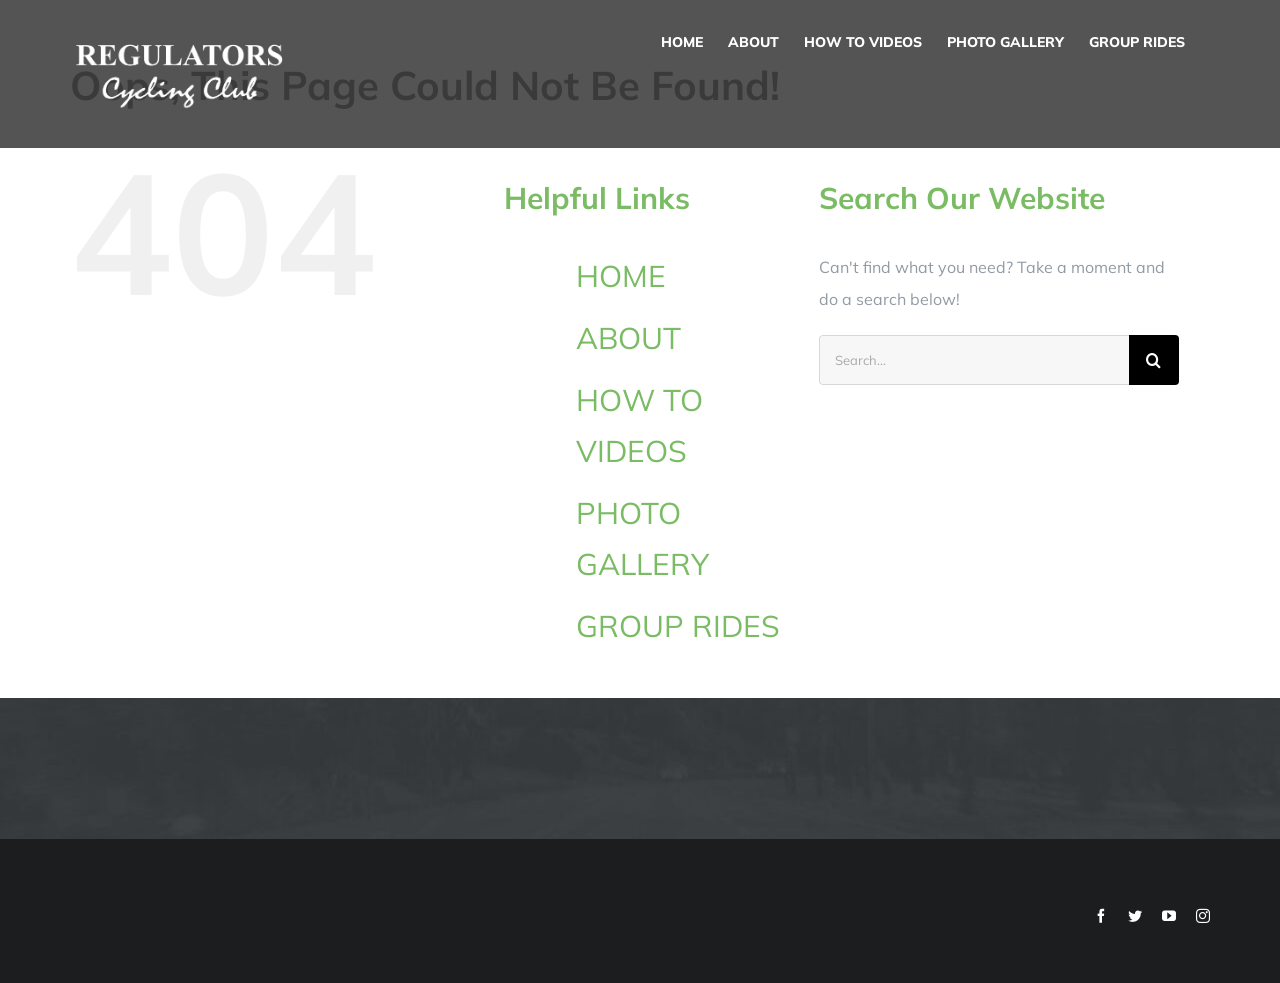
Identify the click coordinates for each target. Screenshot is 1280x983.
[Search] (1154, 360)
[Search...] (974, 360)
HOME (621, 276)
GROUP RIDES (678, 626)
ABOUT (628, 338)
